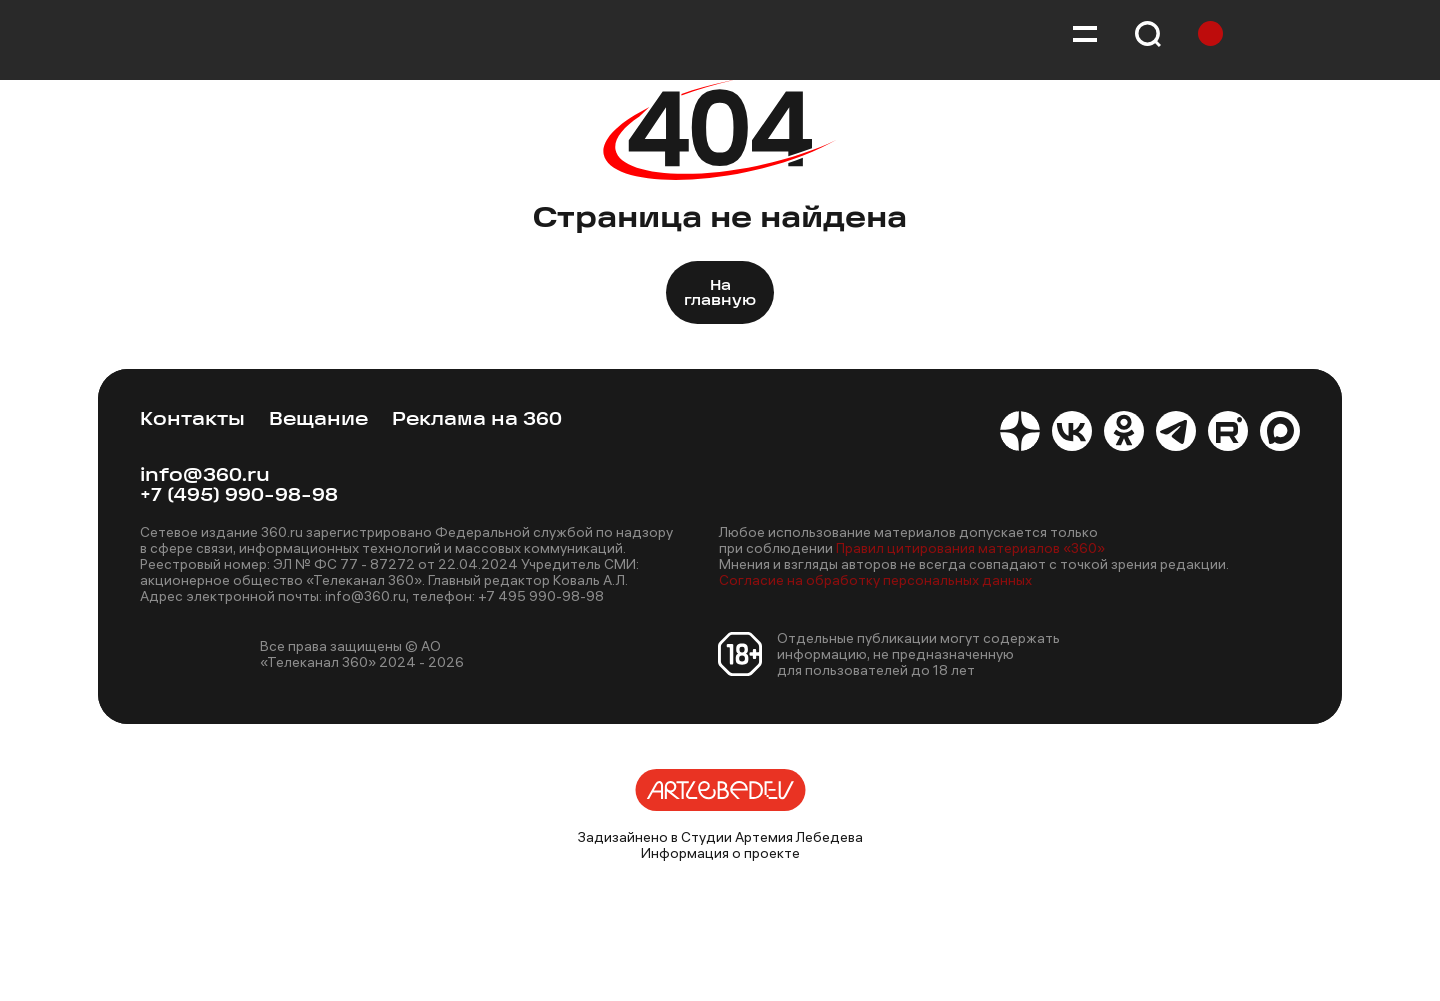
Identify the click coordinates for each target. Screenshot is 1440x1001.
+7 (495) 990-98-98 (239, 496)
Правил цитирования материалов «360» (970, 548)
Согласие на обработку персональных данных (875, 580)
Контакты (192, 420)
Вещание (318, 420)
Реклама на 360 (477, 420)
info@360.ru (205, 476)
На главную (720, 294)
